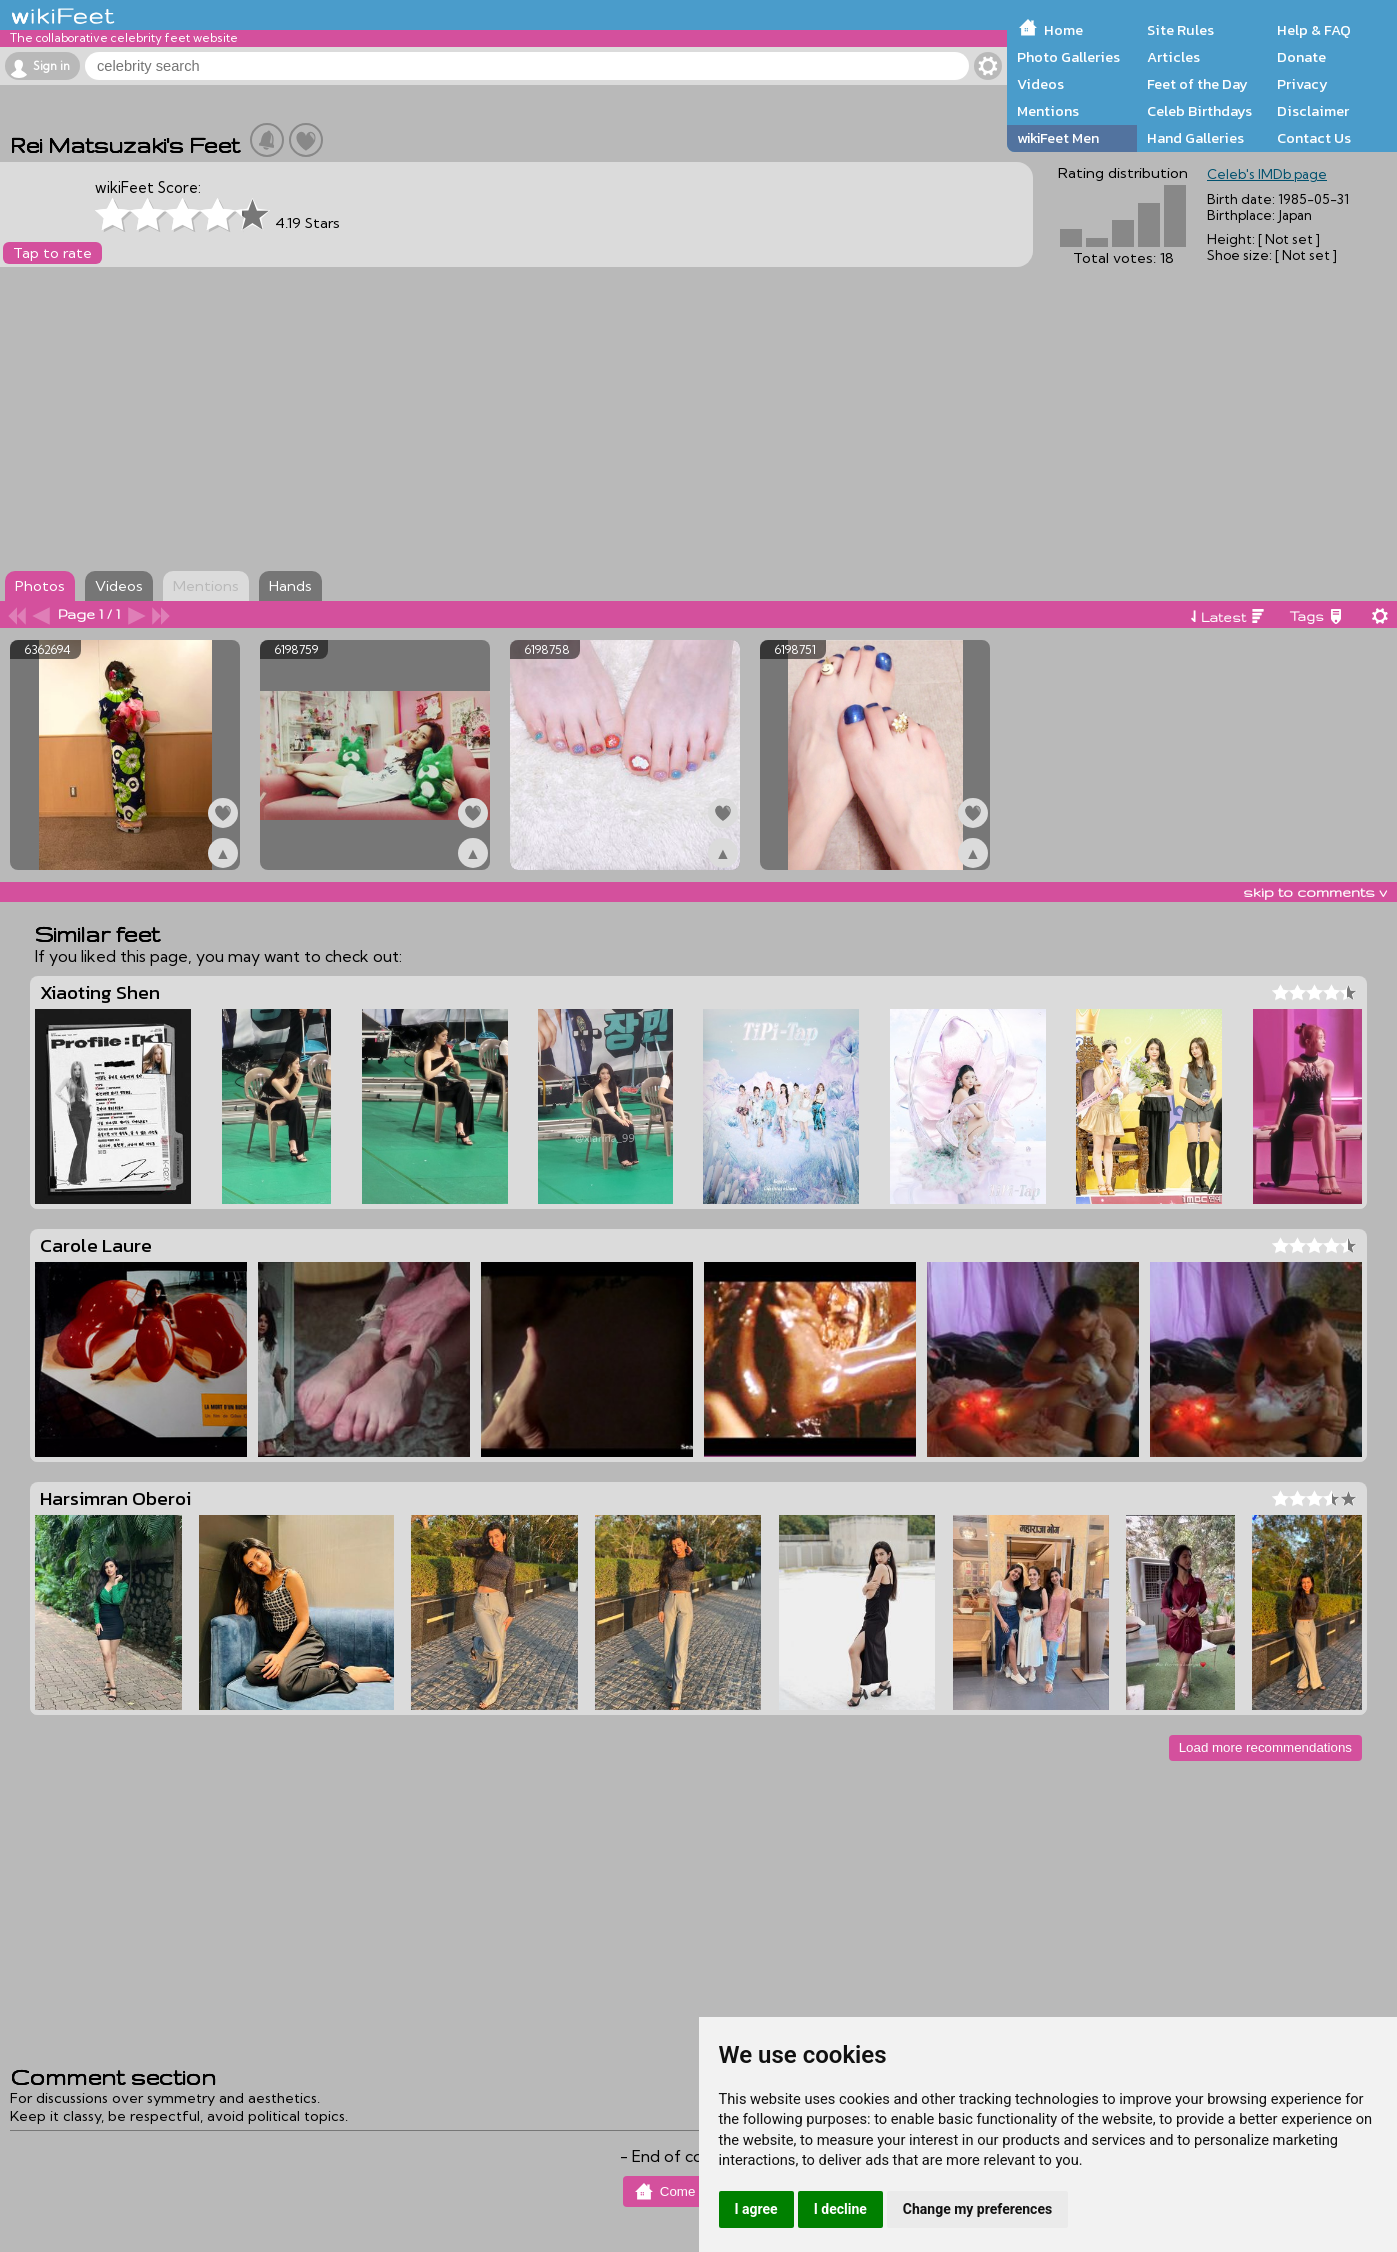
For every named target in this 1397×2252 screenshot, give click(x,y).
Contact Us (1314, 138)
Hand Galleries (1195, 138)
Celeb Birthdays (1199, 111)
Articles (1173, 57)
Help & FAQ (1314, 30)
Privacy (1302, 84)
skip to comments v (1315, 892)
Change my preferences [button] (977, 2209)
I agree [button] (756, 2209)
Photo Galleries (1068, 57)
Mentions (1048, 111)
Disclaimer (1313, 111)
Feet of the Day (1197, 84)
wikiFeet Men (1058, 138)
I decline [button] (840, 2209)
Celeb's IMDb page (1267, 174)
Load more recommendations (1265, 1747)
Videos (1040, 84)
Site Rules (1180, 30)
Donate (1301, 57)
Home (1063, 30)
